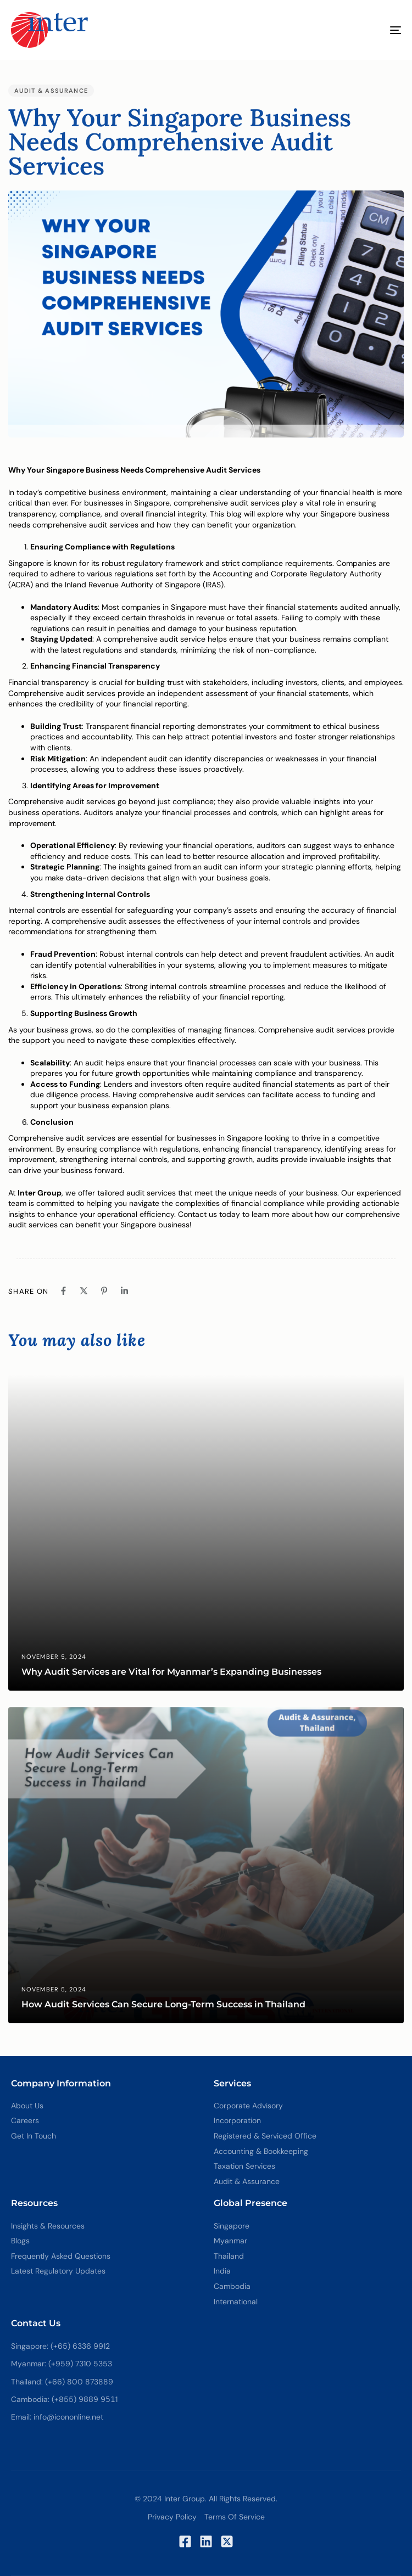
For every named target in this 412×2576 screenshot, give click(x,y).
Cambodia (232, 2286)
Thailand (229, 2256)
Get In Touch (33, 2136)
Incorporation (237, 2120)
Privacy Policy (172, 2517)
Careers (25, 2120)
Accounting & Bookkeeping (261, 2151)
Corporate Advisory (248, 2106)
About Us (27, 2106)
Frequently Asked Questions (60, 2256)
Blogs (20, 2241)
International (236, 2301)
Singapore (231, 2226)
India (222, 2271)
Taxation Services (244, 2166)
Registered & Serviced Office (265, 2136)
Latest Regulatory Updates (58, 2271)
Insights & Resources (48, 2226)
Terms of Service (234, 2517)
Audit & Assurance (51, 90)
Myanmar (230, 2241)
